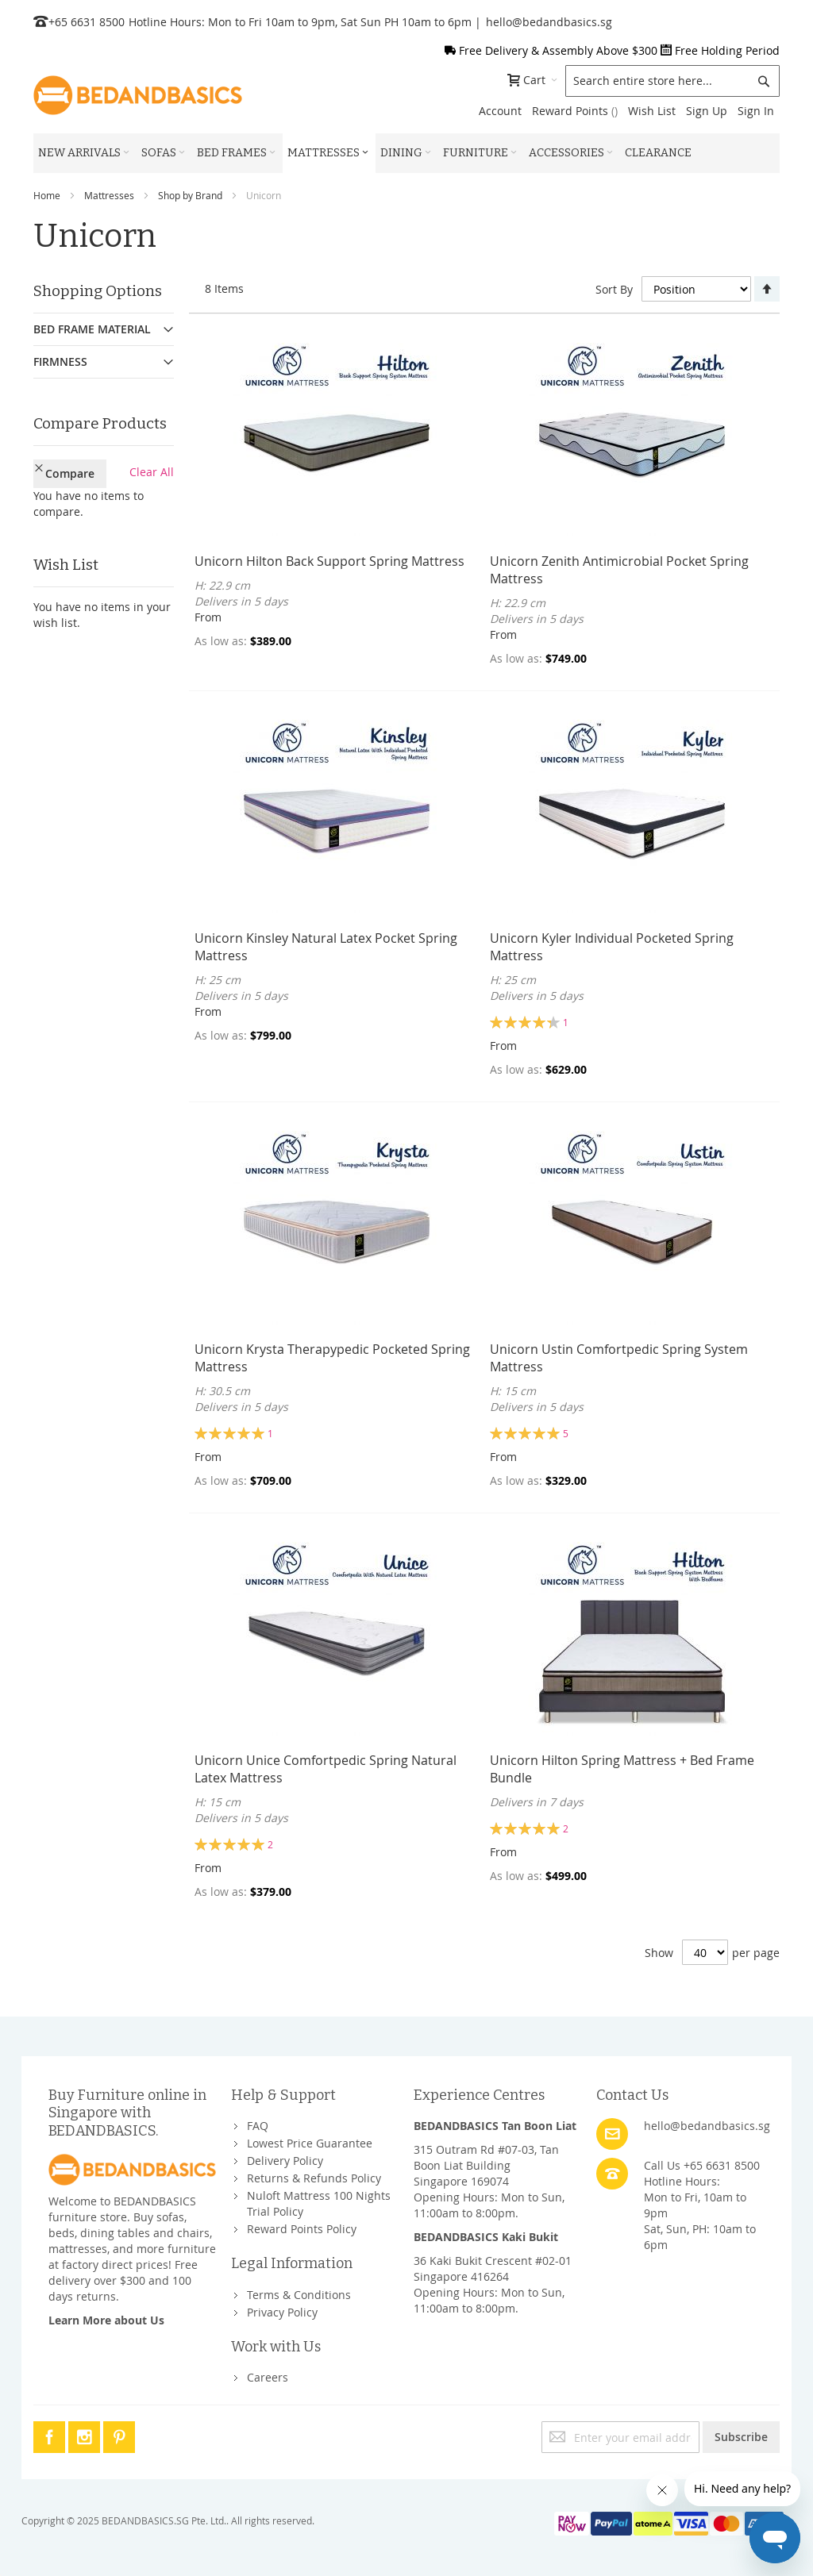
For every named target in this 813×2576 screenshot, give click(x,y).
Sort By (614, 289)
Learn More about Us (106, 2320)
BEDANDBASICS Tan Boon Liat (495, 2125)
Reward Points (575, 110)
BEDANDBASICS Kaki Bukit (486, 2236)
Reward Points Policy (301, 2228)
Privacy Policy (282, 2312)
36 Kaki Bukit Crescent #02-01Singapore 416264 (493, 2268)
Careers (267, 2377)
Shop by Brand (190, 195)
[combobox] (672, 81)
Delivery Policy (285, 2160)
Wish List (652, 110)
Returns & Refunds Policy (314, 2178)
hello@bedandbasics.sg (549, 21)
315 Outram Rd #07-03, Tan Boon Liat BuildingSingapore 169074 (486, 2165)
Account (500, 110)
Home (46, 195)
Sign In (756, 110)
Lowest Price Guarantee (309, 2143)
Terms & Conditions (299, 2294)
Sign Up (706, 110)
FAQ (257, 2125)
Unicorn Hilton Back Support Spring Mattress (329, 561)
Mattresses (109, 195)
